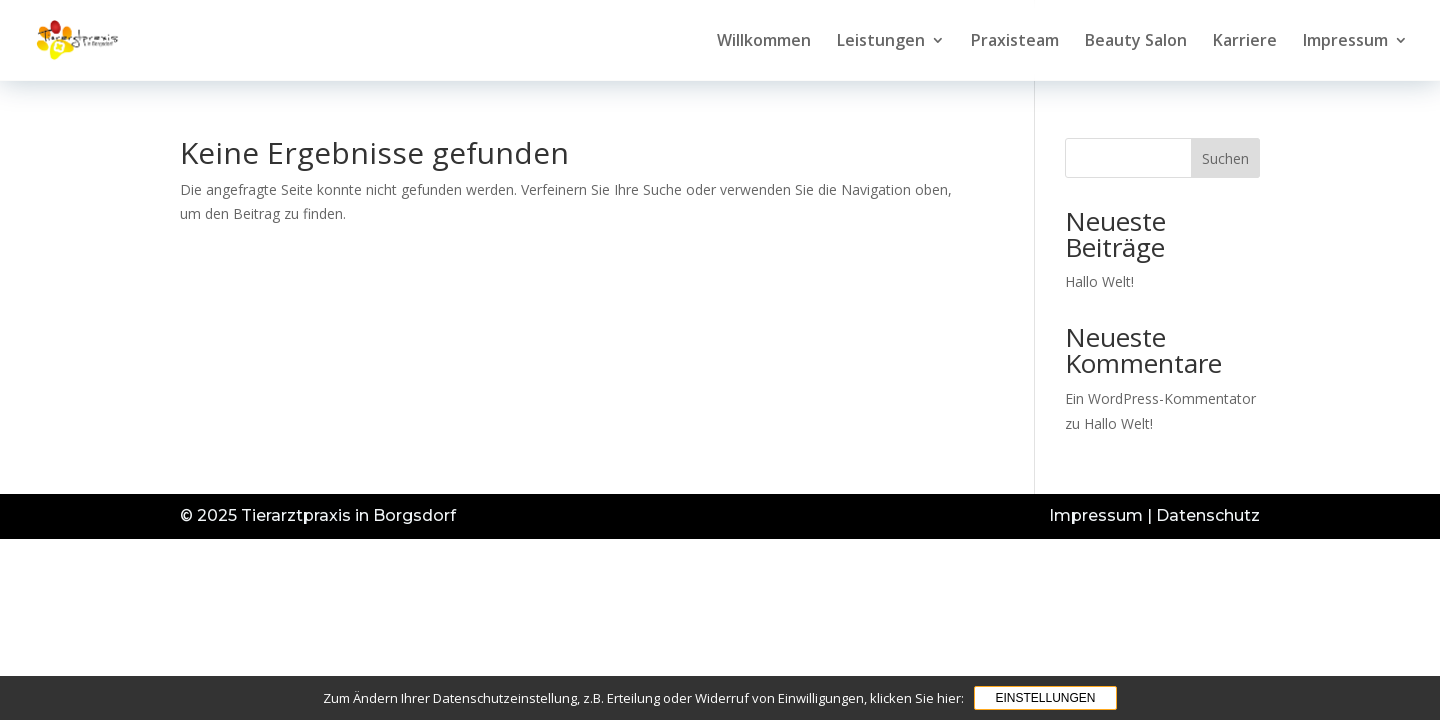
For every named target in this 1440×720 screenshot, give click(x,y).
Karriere (1245, 42)
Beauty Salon (1136, 42)
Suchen (1225, 158)
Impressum (1345, 42)
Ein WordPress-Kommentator (1160, 398)
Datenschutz (1208, 515)
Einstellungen (1045, 698)
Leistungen (881, 42)
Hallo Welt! (1099, 281)
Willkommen (764, 42)
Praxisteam (1015, 42)
